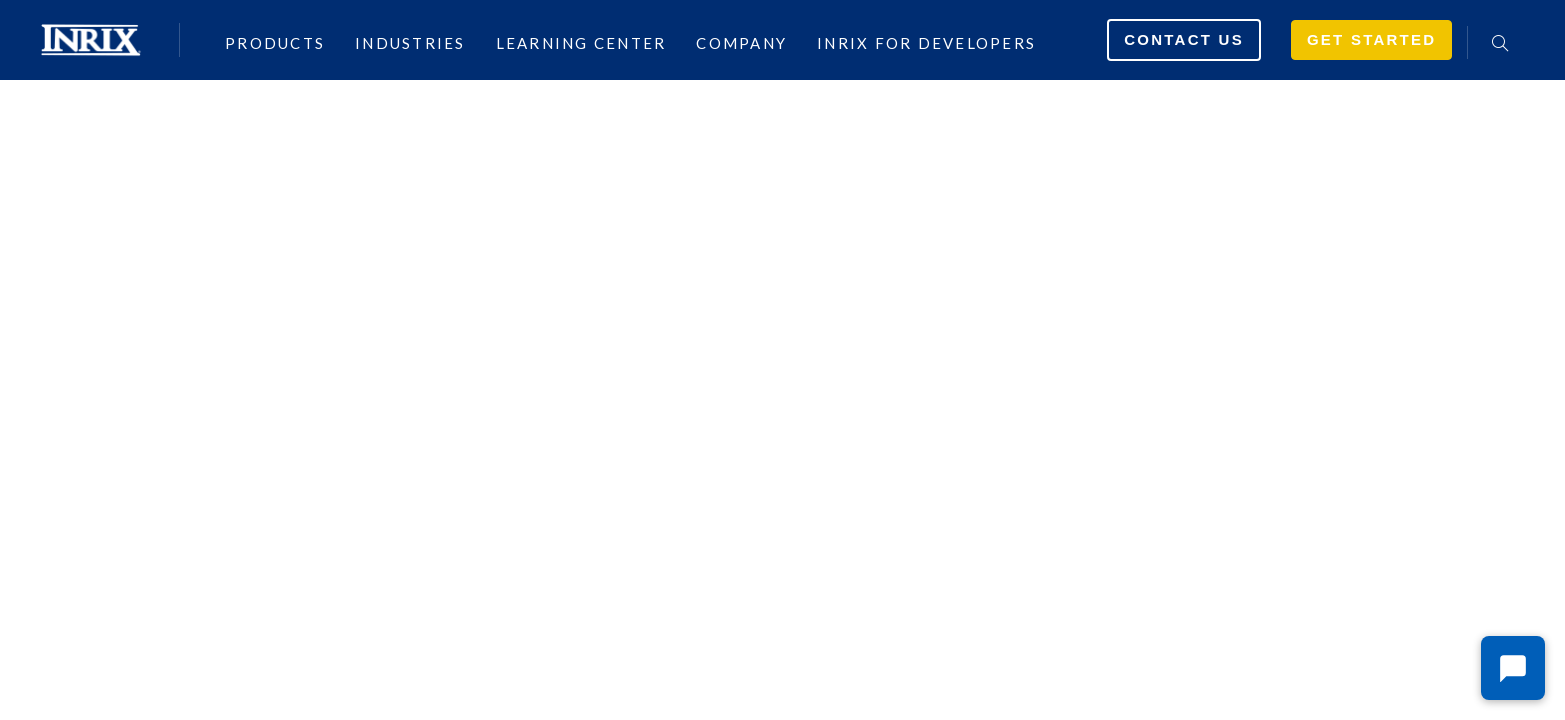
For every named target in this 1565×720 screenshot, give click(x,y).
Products (275, 42)
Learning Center (581, 42)
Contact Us (1184, 39)
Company (741, 42)
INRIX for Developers (926, 42)
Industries (410, 42)
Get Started (1371, 39)
